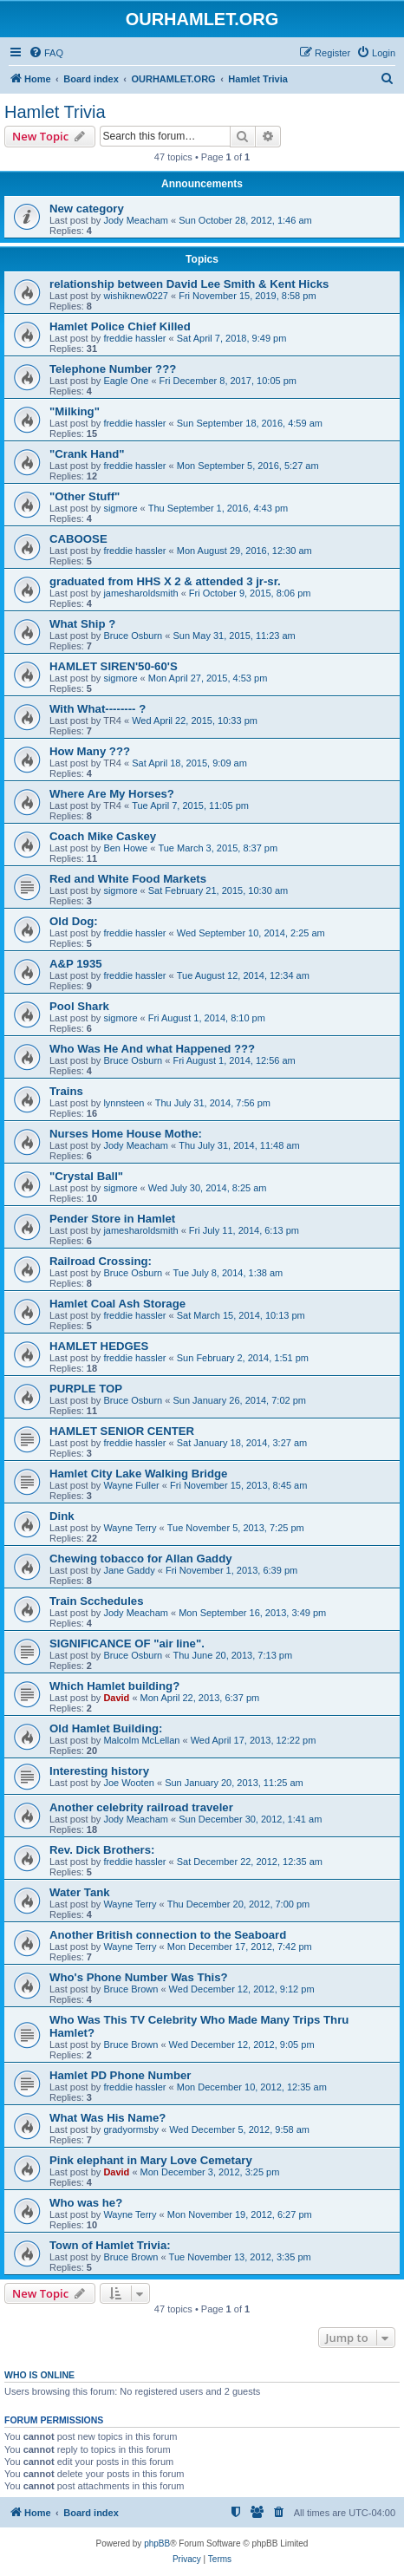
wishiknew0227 (135, 295)
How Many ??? (89, 751)
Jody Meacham (135, 220)
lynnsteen (123, 1103)
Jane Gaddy (128, 1570)
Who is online (39, 2375)
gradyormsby (131, 2129)
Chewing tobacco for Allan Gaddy (140, 1558)
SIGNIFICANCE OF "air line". (127, 1643)
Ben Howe (125, 848)
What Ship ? (82, 623)
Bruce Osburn (132, 635)
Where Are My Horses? (111, 793)
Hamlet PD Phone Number (120, 2075)
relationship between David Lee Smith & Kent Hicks (189, 283)
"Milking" (74, 411)
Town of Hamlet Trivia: (110, 2245)
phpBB (157, 2543)
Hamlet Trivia (55, 111)
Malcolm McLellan (141, 1740)
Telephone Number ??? (112, 368)
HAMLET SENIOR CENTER (121, 1431)
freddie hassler (134, 338)
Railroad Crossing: (100, 1261)
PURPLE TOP (85, 1388)
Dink (62, 1516)
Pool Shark (79, 1006)
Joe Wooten (128, 1782)
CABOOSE (78, 538)
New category (86, 208)
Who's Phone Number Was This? (138, 1977)
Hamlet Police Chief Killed (120, 326)
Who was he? (85, 2202)
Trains (66, 1091)
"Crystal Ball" (86, 1176)
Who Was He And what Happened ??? (152, 1048)
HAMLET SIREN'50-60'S (113, 666)
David (116, 1697)
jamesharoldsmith (140, 593)
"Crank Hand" (87, 453)
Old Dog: (73, 921)
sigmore (120, 508)
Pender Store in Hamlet (112, 1218)
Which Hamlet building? (114, 1685)
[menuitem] (46, 52)
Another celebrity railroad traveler (141, 1807)
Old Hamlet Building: (105, 1728)
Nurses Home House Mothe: (125, 1133)
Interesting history (99, 1770)
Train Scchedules (96, 1601)
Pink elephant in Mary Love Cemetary (150, 2160)
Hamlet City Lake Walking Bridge (138, 1473)
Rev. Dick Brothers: (101, 1849)
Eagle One (125, 380)
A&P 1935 (75, 963)
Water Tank (79, 1892)
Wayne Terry (129, 1528)
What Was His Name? (107, 2117)
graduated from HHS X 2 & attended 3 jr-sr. (165, 581)
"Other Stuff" (84, 496)
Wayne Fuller (131, 1485)
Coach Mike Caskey (102, 836)
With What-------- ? (97, 708)
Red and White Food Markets (127, 878)
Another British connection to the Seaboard (167, 1934)
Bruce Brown (130, 1989)
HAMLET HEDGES (98, 1346)
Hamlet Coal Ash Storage (117, 1303)
